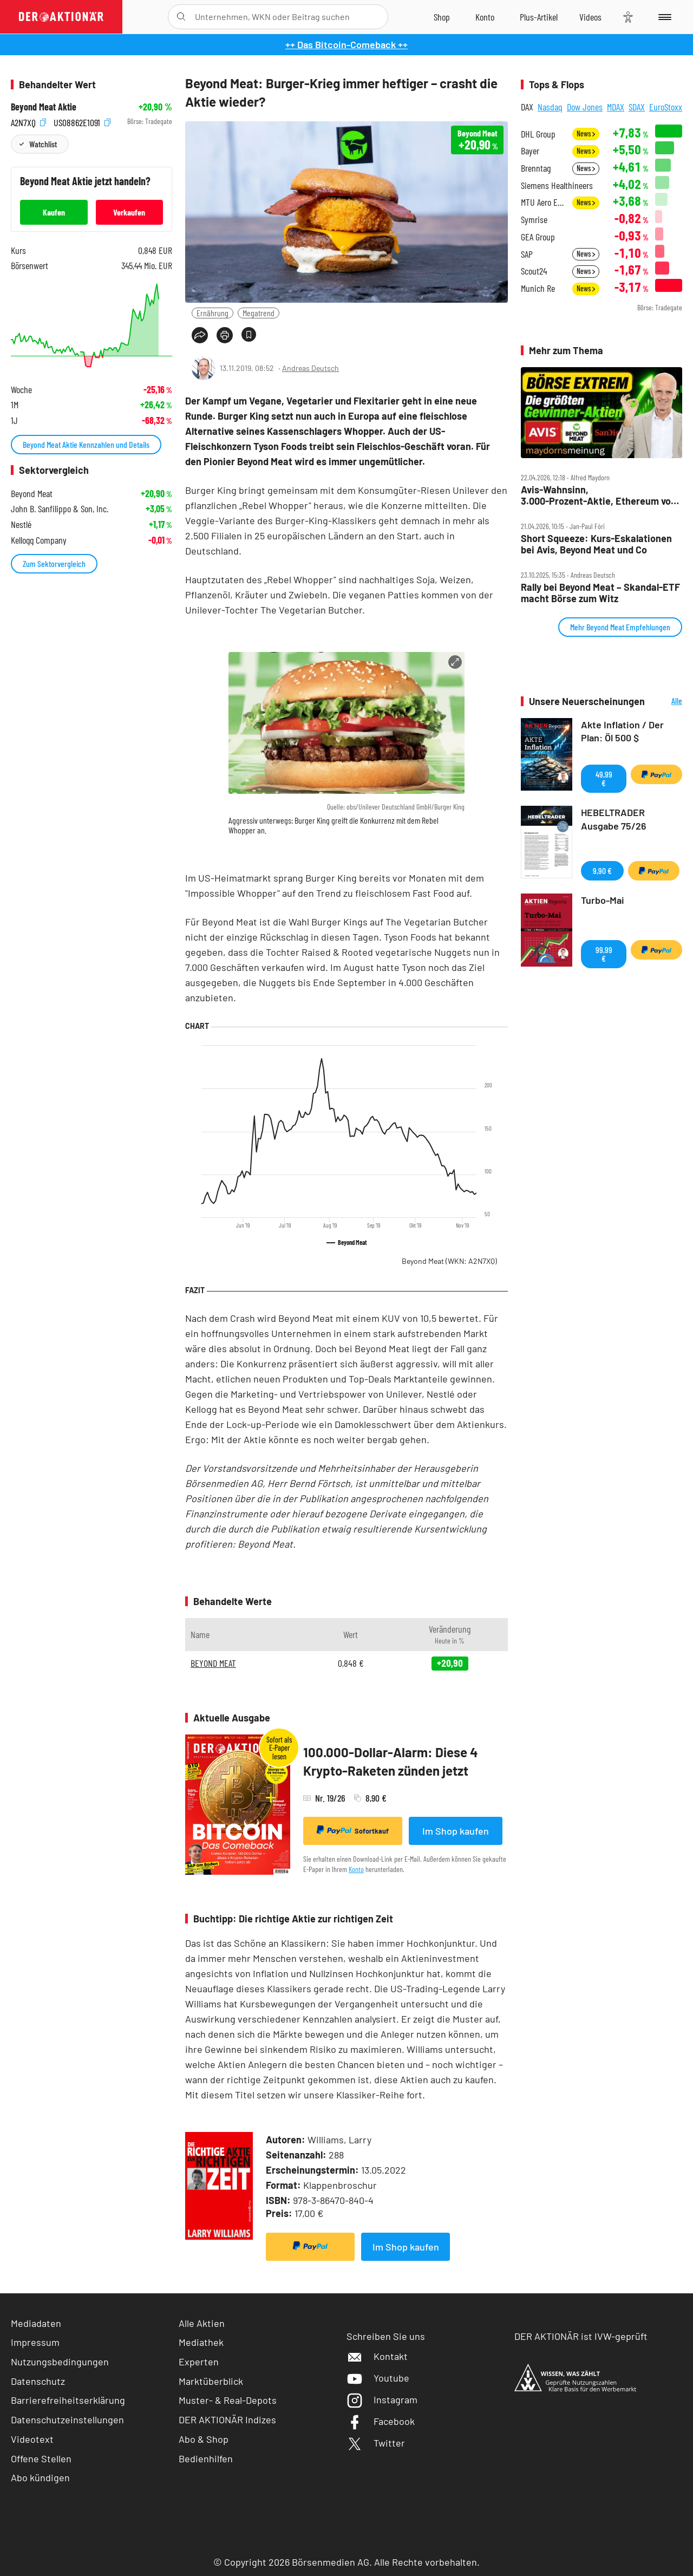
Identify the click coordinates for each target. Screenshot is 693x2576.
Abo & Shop (203, 2439)
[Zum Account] (485, 17)
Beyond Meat (449, 1261)
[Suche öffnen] (181, 16)
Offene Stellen (41, 2458)
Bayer (530, 150)
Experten (199, 2362)
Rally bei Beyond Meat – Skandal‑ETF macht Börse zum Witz (600, 593)
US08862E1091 (82, 121)
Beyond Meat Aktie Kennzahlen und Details (86, 444)
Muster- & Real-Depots (228, 2400)
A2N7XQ (28, 121)
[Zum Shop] (442, 17)
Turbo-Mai (602, 900)
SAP (527, 254)
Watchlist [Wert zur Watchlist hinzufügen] (43, 144)
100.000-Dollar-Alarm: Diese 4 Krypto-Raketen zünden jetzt (390, 1761)
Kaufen (54, 212)
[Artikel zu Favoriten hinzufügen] (248, 334)
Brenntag (536, 168)
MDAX (615, 107)
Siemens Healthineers (557, 185)
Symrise (534, 219)
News (586, 133)
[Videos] (590, 17)
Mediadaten (36, 2323)
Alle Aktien (202, 2323)
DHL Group (538, 134)
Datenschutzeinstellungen (67, 2419)
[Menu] (663, 17)
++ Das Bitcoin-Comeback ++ (346, 44)
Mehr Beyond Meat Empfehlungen (620, 627)
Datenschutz (38, 2381)
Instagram (381, 2399)
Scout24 (534, 271)
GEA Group (538, 237)
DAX (527, 107)
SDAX (637, 107)
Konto (356, 1869)
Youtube (377, 2378)
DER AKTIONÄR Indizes (227, 2419)
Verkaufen (129, 212)
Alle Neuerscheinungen (666, 701)
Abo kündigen (40, 2477)
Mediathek (201, 2342)
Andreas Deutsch (310, 368)
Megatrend (258, 313)
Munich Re (538, 288)
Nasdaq (550, 107)
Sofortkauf (353, 1830)
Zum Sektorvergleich (54, 563)
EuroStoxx (665, 107)
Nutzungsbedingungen (60, 2362)
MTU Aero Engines (543, 202)
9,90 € (602, 870)
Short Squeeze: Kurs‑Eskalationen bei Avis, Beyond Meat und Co (596, 544)
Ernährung (212, 313)
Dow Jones (585, 107)
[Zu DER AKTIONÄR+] (538, 17)
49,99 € (604, 778)
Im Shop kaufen (455, 1831)
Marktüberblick (211, 2381)
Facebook (380, 2421)
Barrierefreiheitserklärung (68, 2400)
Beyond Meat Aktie (43, 107)
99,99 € (604, 953)
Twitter (375, 2443)
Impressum (35, 2342)
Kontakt (377, 2356)
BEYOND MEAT (213, 1663)
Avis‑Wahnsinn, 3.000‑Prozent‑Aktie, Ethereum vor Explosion (598, 495)
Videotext (32, 2439)
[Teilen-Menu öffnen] (200, 335)
